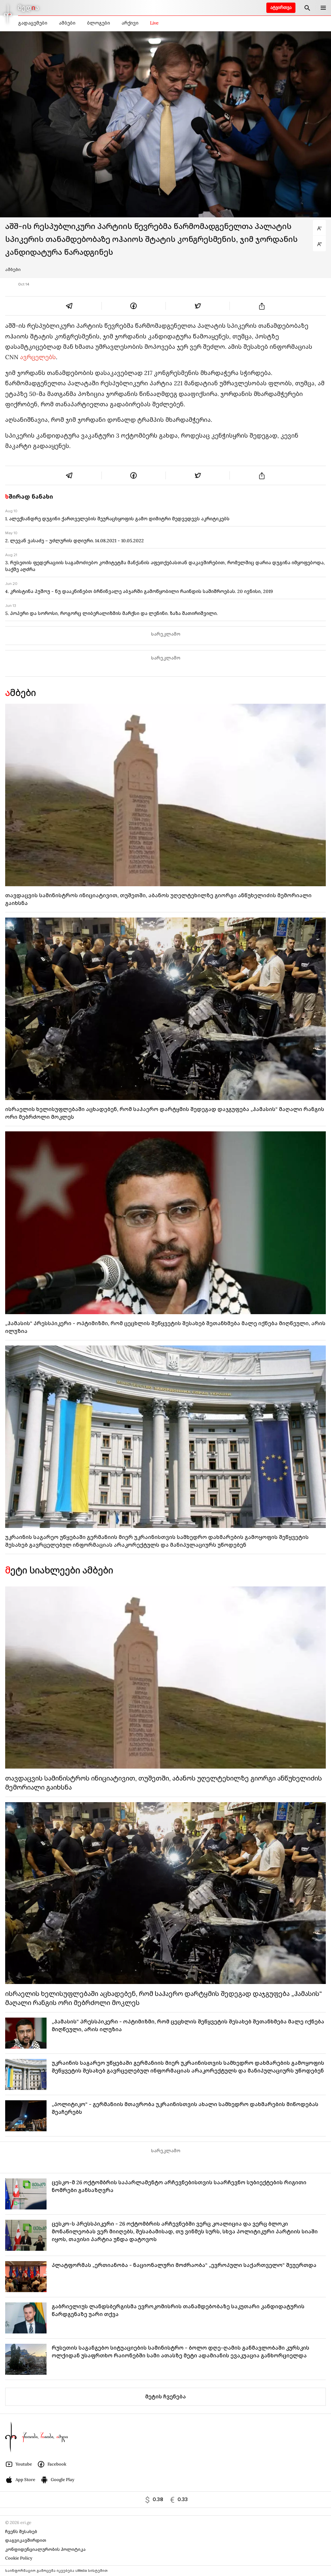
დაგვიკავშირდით (25, 2540)
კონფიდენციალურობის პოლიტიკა (45, 2549)
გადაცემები (32, 23)
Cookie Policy (18, 2558)
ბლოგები (98, 23)
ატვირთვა (281, 7)
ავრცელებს (38, 357)
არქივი (130, 23)
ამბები (67, 23)
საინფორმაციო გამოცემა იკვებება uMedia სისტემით (56, 2571)
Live (154, 23)
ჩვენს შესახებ (21, 2531)
